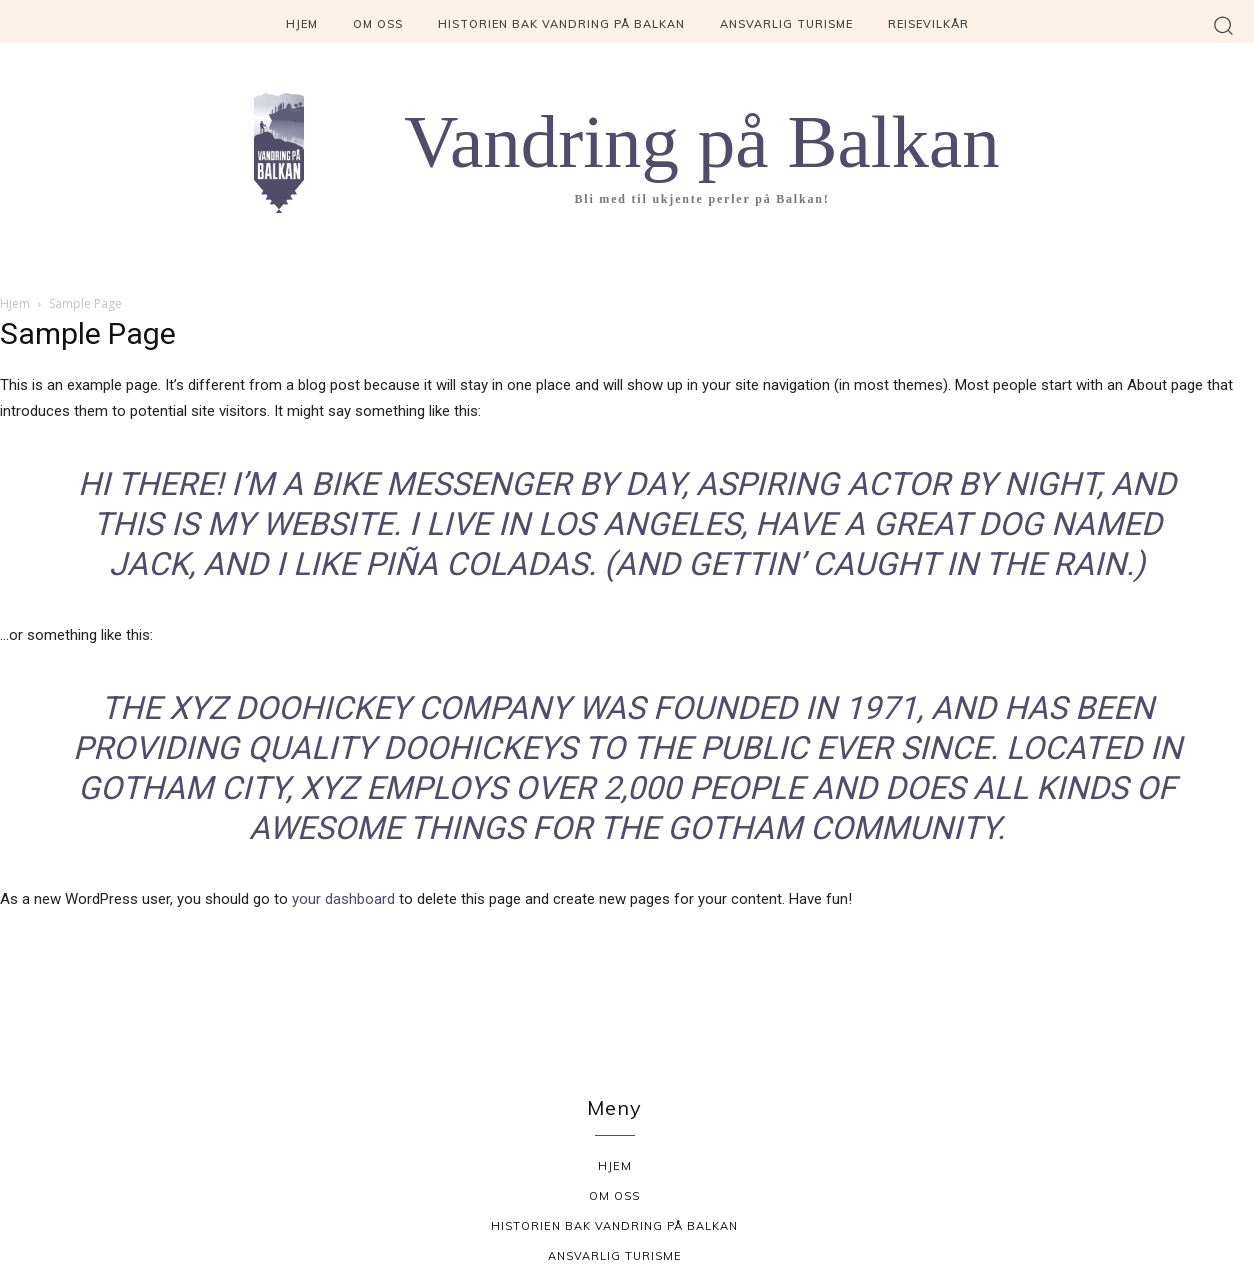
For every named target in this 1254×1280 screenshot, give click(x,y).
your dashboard (343, 899)
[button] (1223, 24)
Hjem (15, 303)
